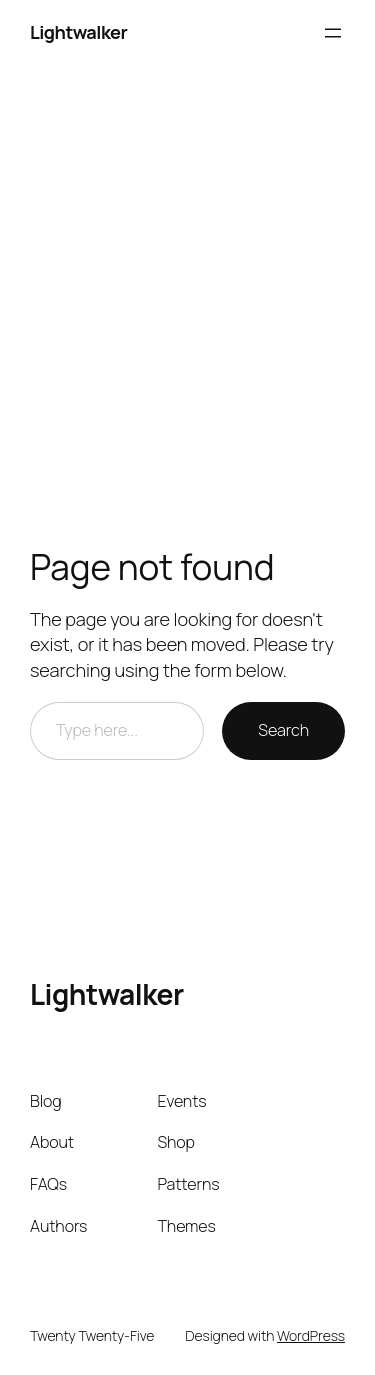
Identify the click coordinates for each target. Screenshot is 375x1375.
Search (283, 730)
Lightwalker (78, 32)
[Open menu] (333, 33)
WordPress (311, 1335)
